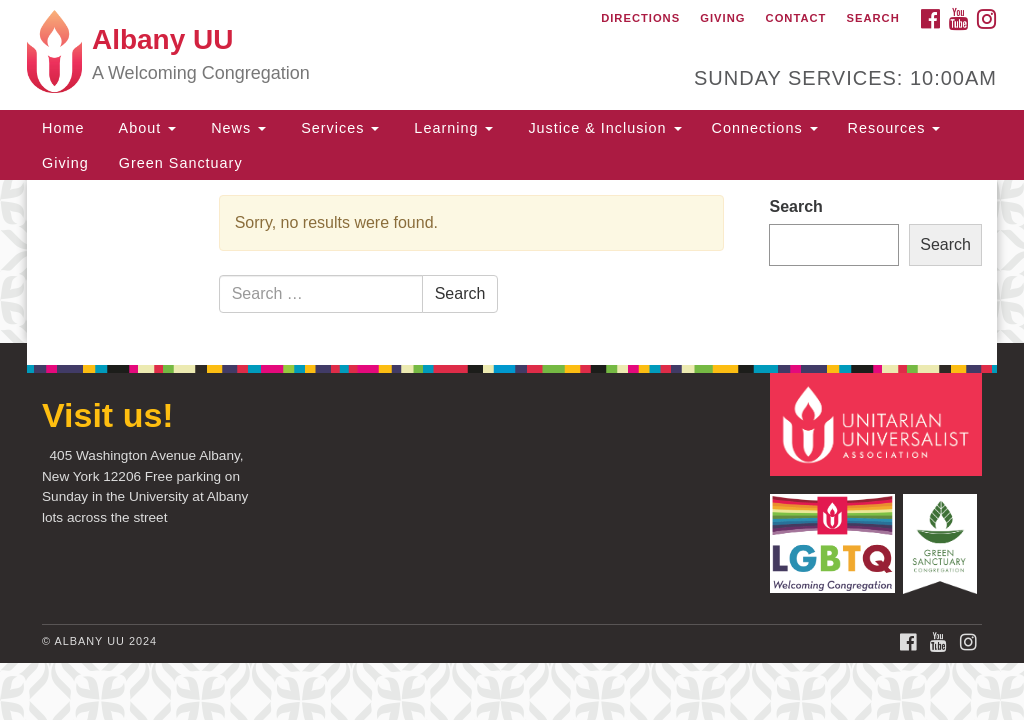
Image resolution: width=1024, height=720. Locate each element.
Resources (894, 128)
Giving (722, 18)
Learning (451, 128)
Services (337, 128)
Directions (640, 18)
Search (873, 18)
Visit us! (108, 415)
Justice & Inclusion (602, 128)
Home (63, 128)
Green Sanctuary (181, 163)
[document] (512, 261)
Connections (765, 128)
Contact (796, 18)
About (145, 128)
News (236, 128)
